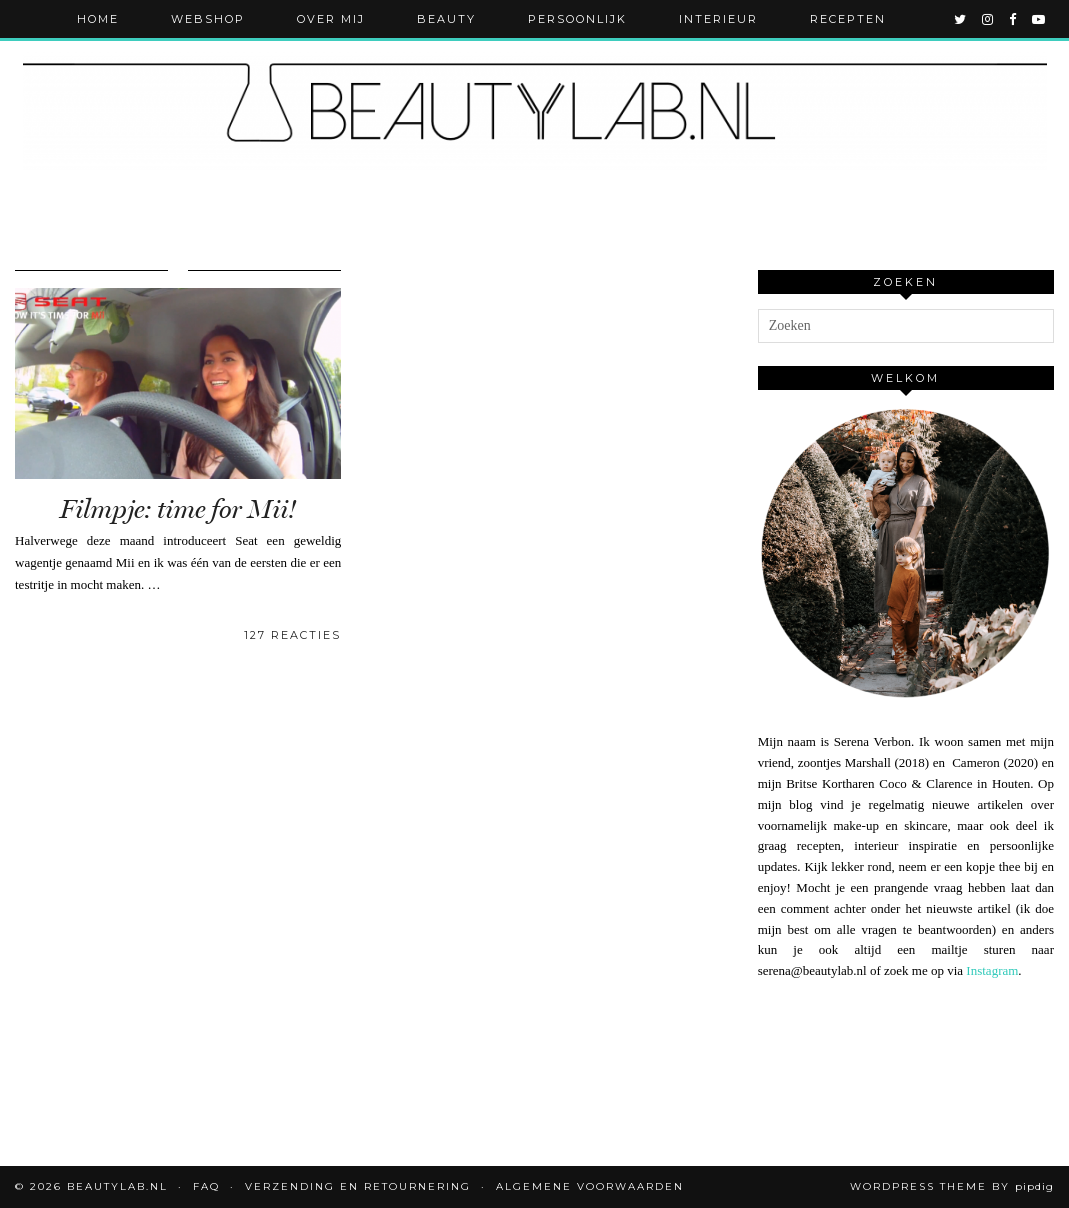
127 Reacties (292, 635)
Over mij (331, 19)
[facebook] (1013, 19)
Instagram (992, 970)
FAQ (206, 1186)
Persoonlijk (577, 19)
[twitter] (961, 19)
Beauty (446, 19)
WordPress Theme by (952, 1186)
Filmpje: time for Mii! (178, 509)
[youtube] (1039, 19)
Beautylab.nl (117, 1186)
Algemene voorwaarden (590, 1186)
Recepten (848, 19)
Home (98, 19)
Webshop (208, 19)
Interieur (718, 19)
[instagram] (988, 19)
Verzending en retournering (358, 1186)
